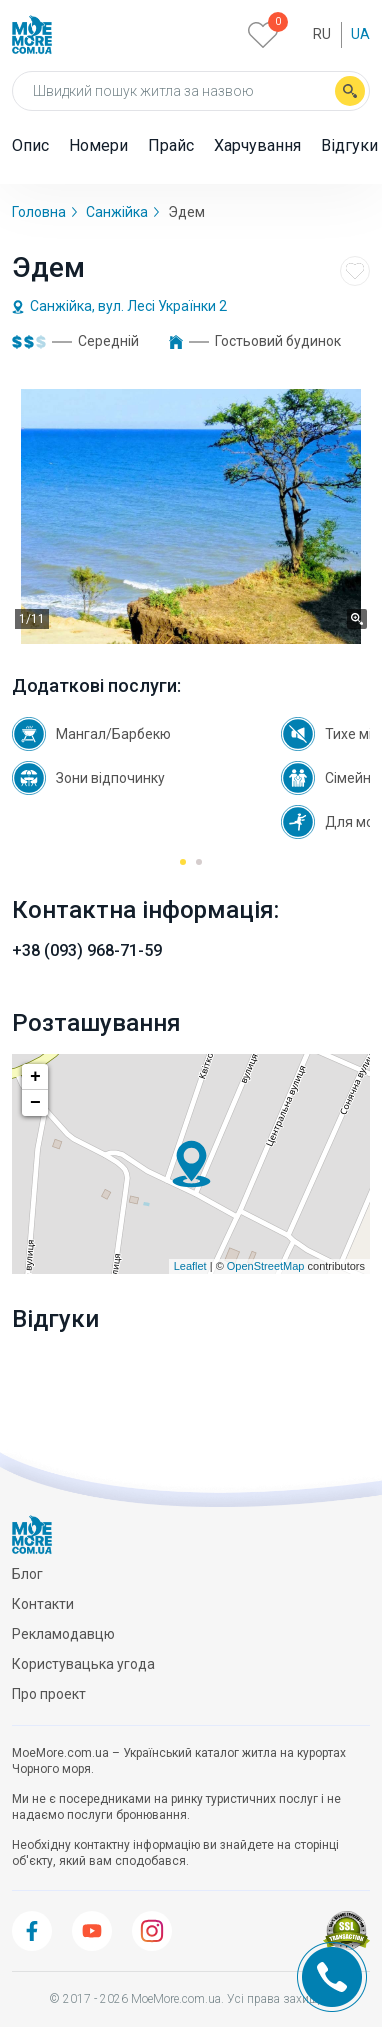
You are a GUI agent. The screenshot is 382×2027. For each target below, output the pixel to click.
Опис (30, 145)
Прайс (171, 145)
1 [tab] (183, 868)
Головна (39, 212)
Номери (98, 145)
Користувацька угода (83, 1664)
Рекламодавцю (63, 1634)
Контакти (43, 1604)
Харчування (257, 145)
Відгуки (349, 145)
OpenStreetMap (266, 1266)
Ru (322, 34)
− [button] (35, 1103)
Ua (360, 34)
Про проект (49, 1694)
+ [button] (35, 1077)
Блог (27, 1574)
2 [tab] (199, 868)
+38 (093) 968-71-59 (87, 950)
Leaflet (190, 1266)
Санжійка (117, 212)
